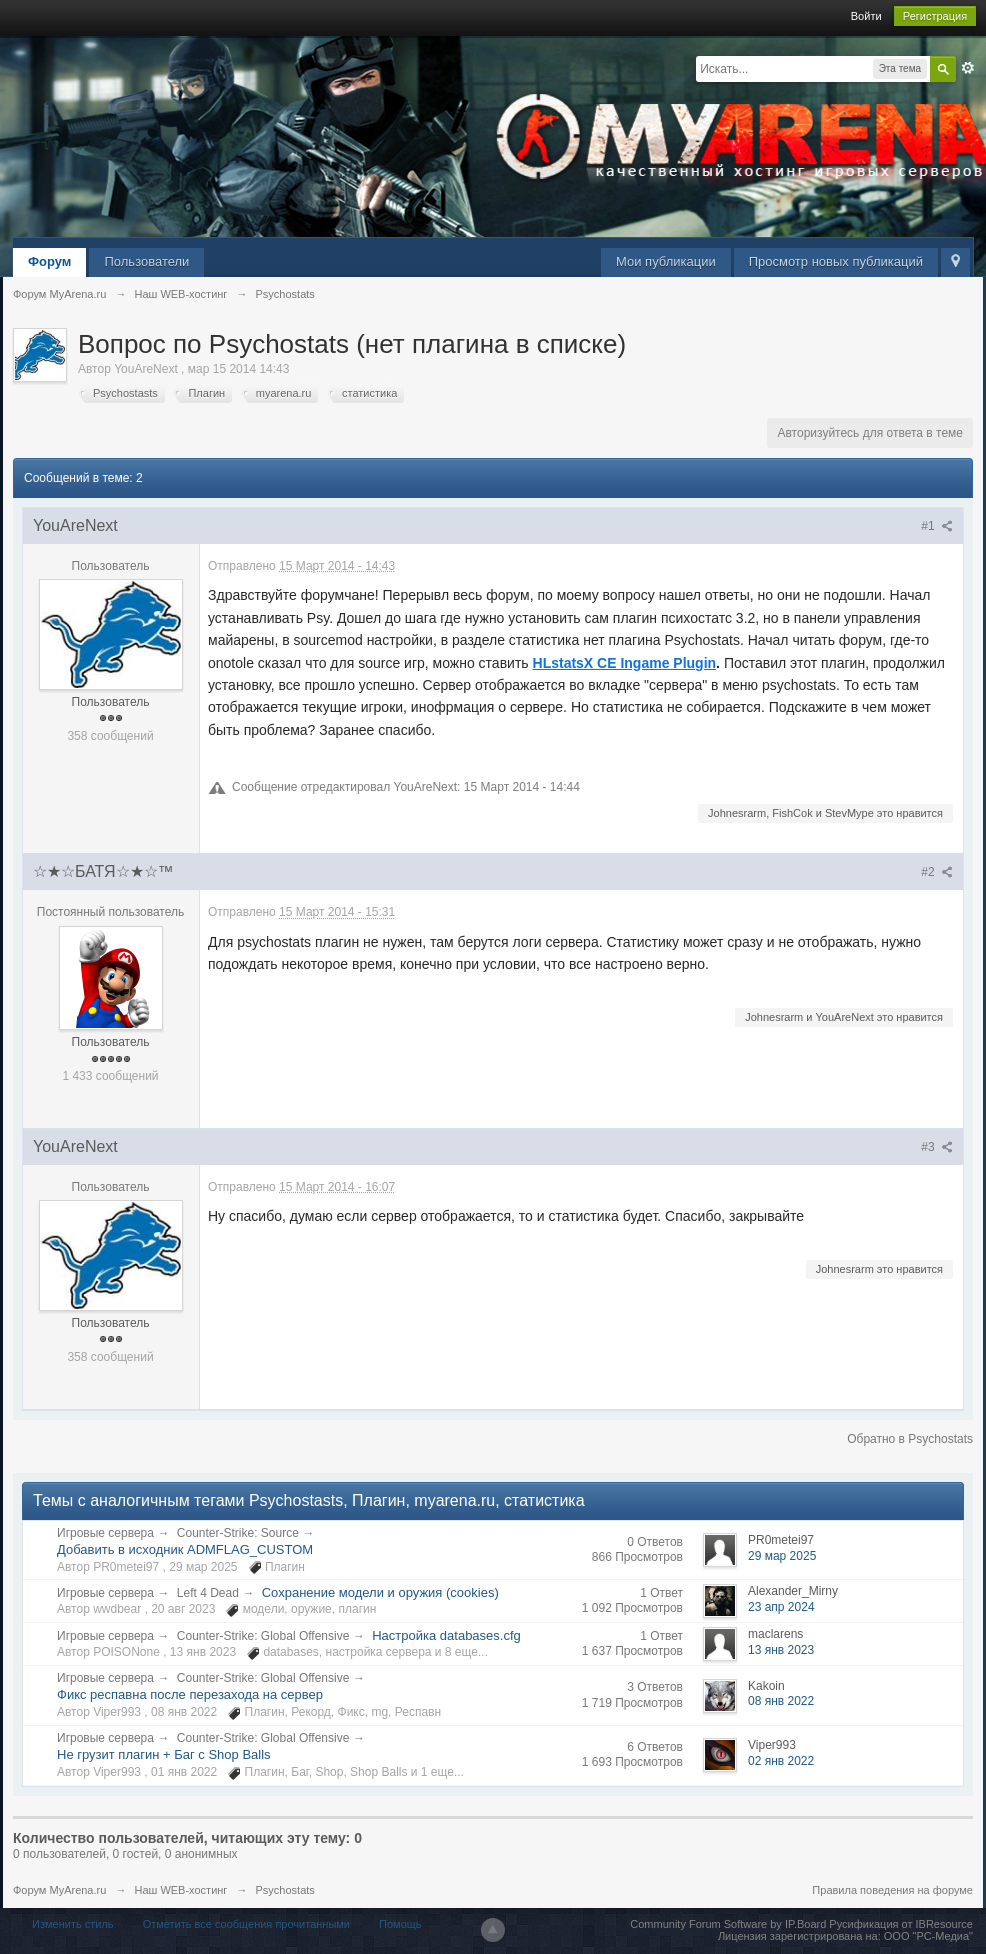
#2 (937, 872)
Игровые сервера (105, 1533)
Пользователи (146, 261)
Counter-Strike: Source (238, 1533)
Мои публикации (666, 261)
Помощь (400, 1924)
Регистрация (935, 16)
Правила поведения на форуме (892, 1890)
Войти (866, 16)
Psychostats (285, 1890)
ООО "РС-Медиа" (928, 1936)
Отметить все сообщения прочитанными (246, 1924)
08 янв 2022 (781, 1701)
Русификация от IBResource (899, 1924)
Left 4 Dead (208, 1593)
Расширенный (968, 68)
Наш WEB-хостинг (180, 1890)
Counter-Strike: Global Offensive (263, 1636)
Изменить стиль (73, 1924)
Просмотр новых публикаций (836, 261)
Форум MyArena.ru (59, 1890)
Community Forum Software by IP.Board (728, 1924)
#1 (937, 526)
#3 (937, 1147)
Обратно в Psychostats (910, 1439)
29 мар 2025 (782, 1556)
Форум (49, 261)
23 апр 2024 (781, 1607)
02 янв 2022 (781, 1761)
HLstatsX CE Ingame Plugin (625, 663)
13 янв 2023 (781, 1650)
